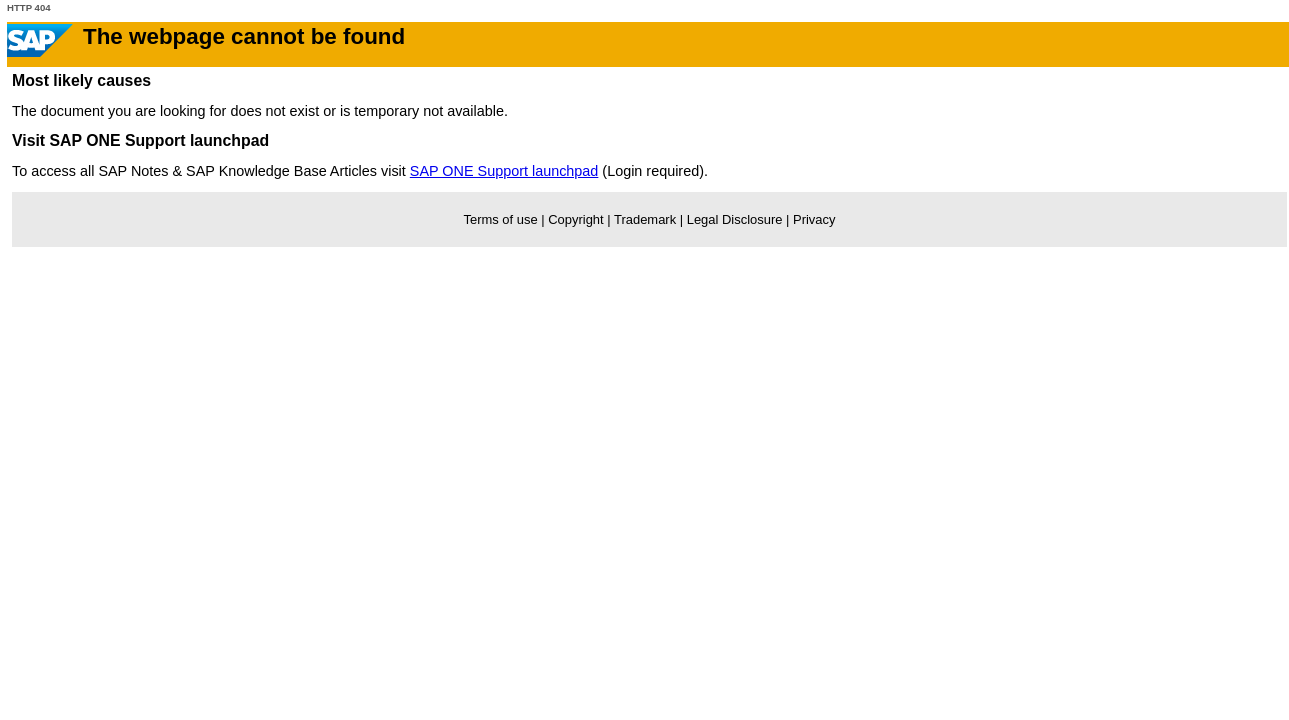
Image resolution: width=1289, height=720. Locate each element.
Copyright (575, 219)
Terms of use (501, 219)
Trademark (645, 219)
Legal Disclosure (735, 219)
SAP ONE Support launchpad (504, 171)
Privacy (814, 219)
